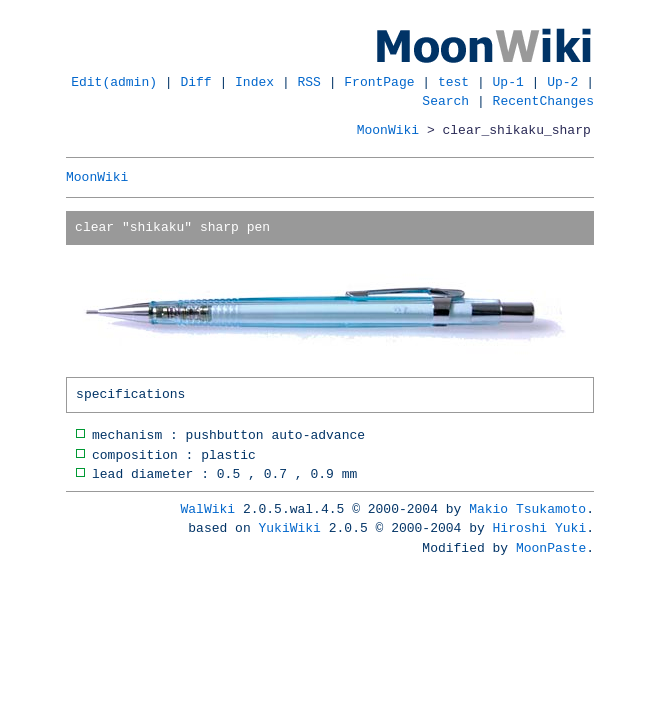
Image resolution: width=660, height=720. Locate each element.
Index (254, 82)
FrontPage (379, 82)
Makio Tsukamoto (527, 509)
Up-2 (562, 82)
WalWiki (208, 509)
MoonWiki (388, 130)
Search (445, 101)
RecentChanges (543, 101)
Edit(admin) (114, 82)
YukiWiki (290, 528)
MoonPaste (551, 548)
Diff (196, 82)
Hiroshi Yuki (540, 528)
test (453, 82)
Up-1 (508, 82)
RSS (309, 82)
